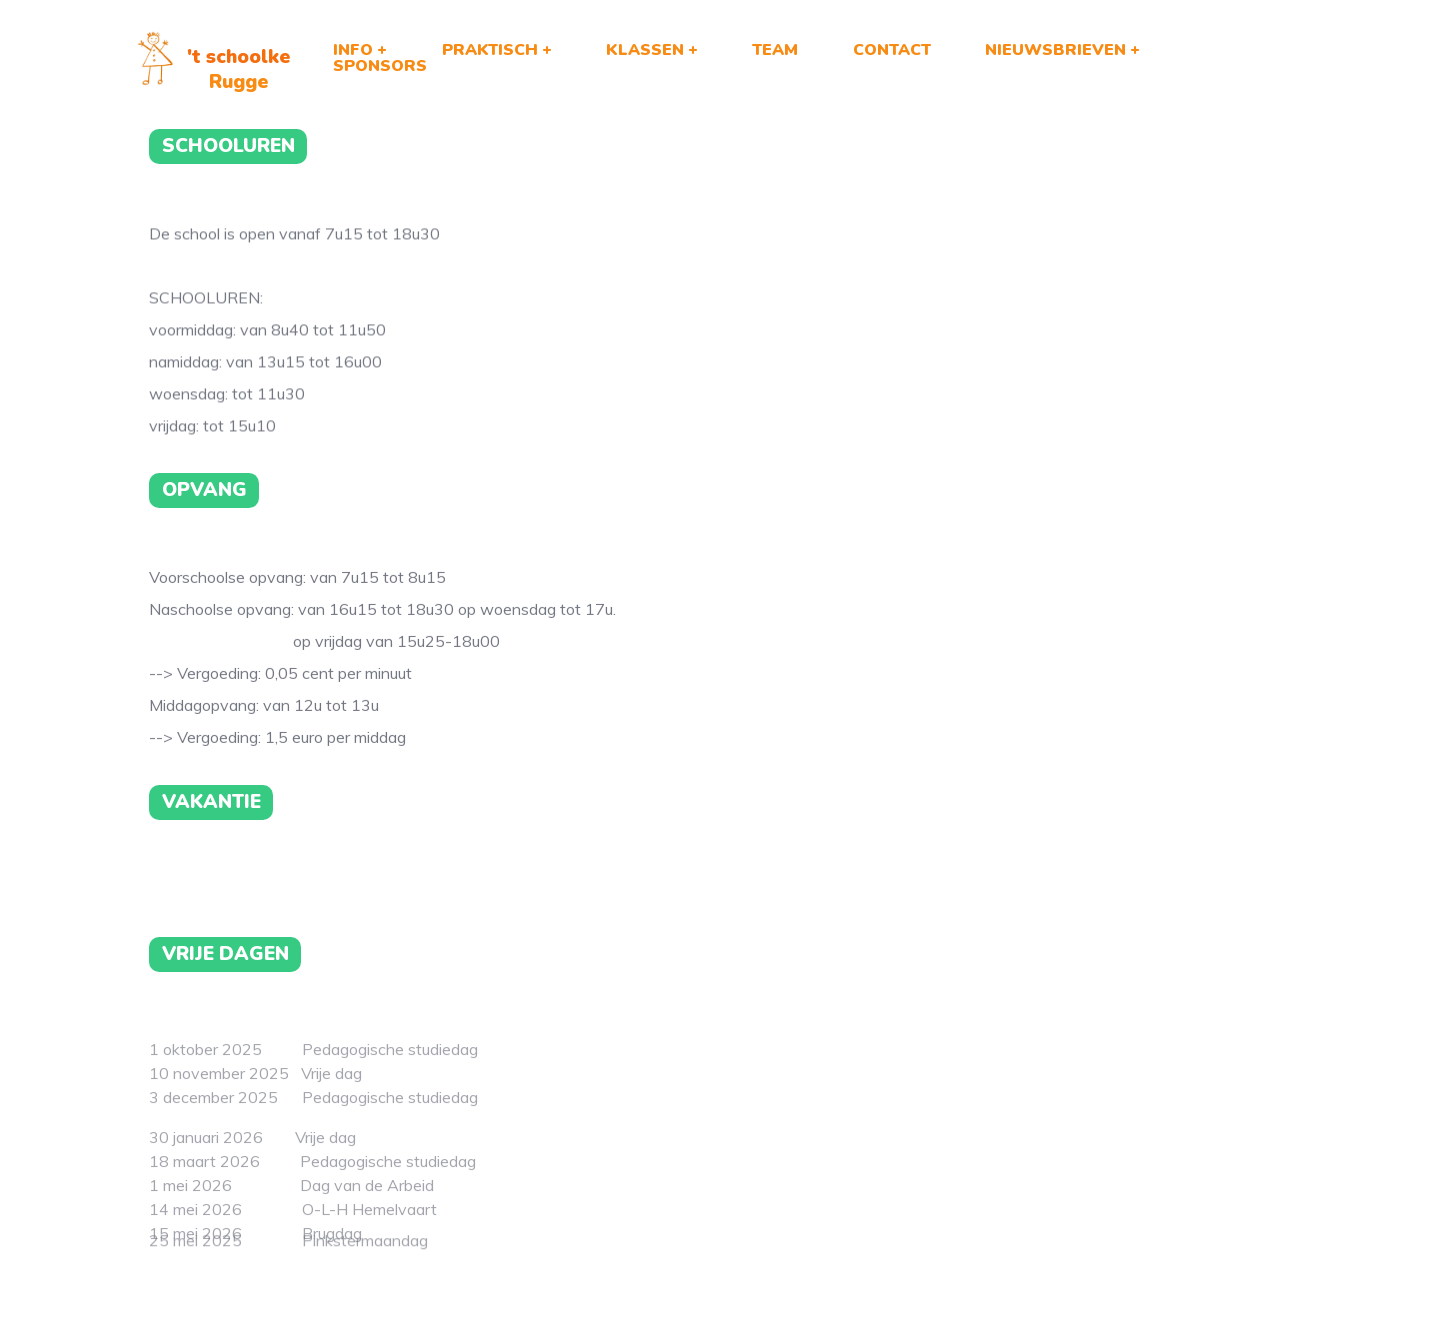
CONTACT (892, 50)
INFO (353, 50)
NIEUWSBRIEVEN (1055, 50)
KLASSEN (645, 50)
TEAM (775, 50)
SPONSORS (380, 66)
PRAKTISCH (490, 50)
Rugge (238, 82)
